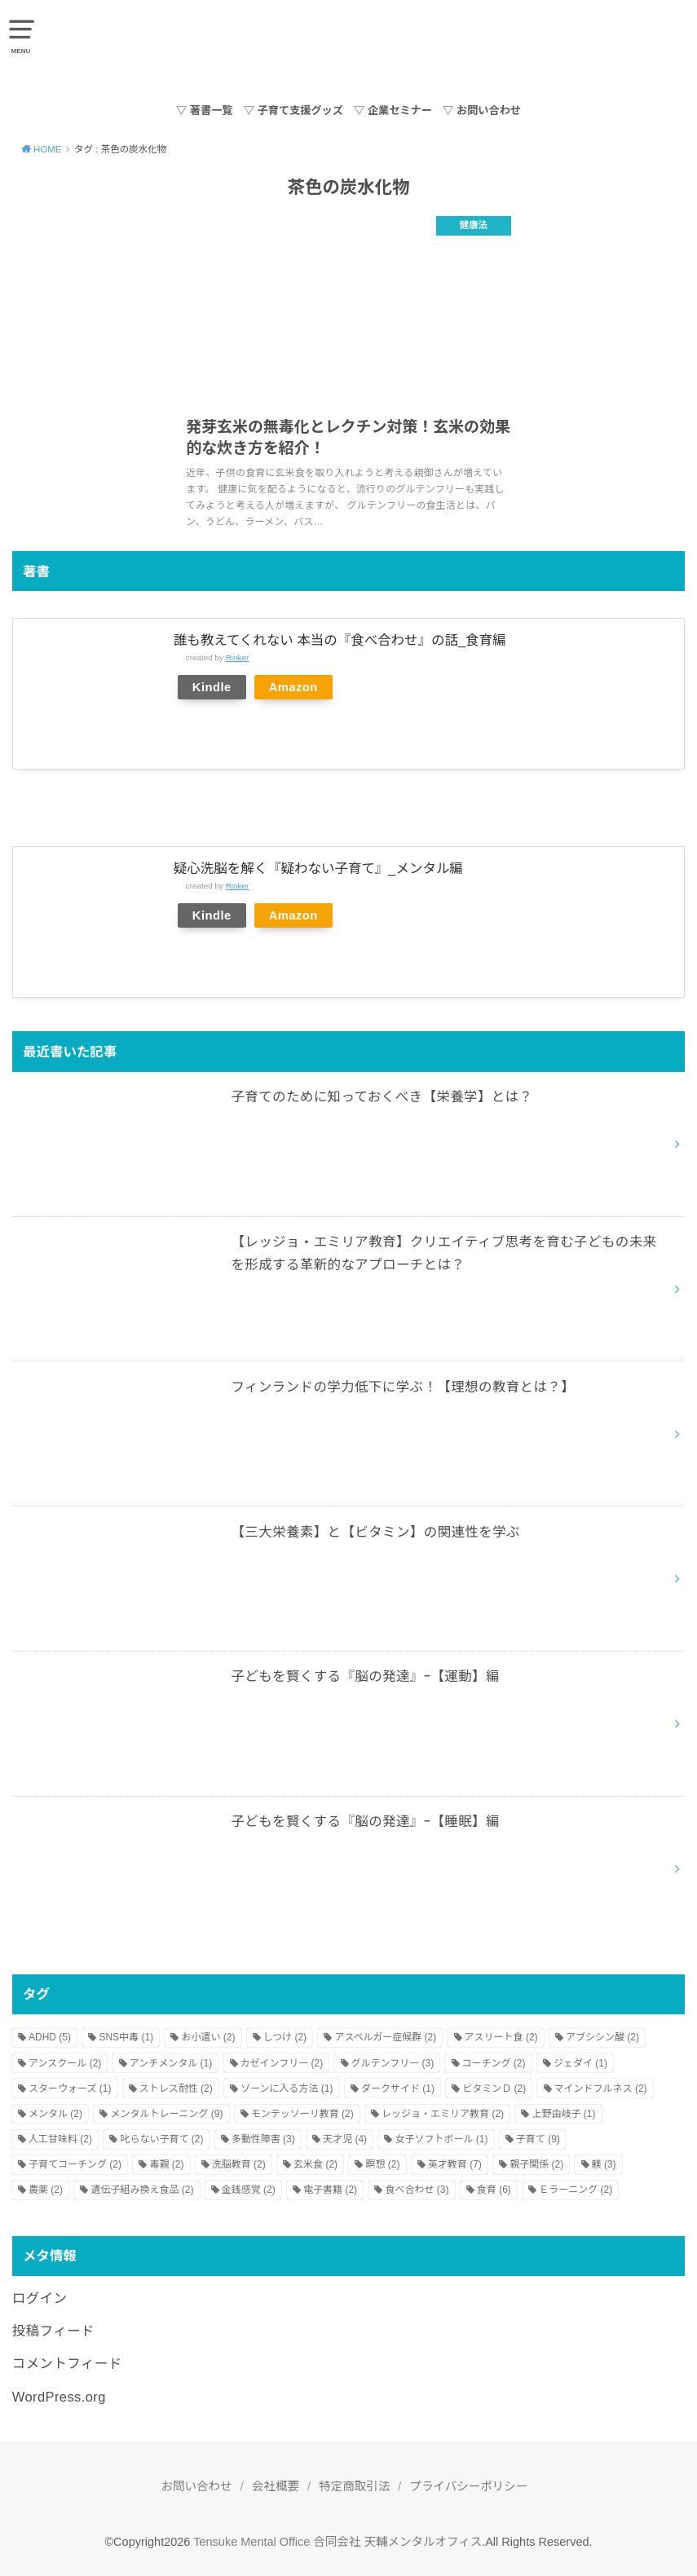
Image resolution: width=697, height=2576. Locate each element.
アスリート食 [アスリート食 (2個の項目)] (501, 2037)
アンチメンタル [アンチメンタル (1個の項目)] (171, 2063)
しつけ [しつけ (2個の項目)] (285, 2037)
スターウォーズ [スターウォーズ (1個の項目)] (70, 2088)
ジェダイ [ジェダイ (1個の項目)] (580, 2063)
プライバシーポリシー (469, 2486)
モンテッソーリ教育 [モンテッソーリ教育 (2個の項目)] (302, 2113)
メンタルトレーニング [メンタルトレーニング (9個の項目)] (166, 2113)
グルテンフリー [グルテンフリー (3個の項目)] (393, 2063)
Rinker (237, 657)
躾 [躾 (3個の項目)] (604, 2164)
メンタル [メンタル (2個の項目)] (55, 2113)
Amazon (293, 687)
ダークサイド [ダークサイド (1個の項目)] (398, 2088)
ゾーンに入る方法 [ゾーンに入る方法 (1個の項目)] (286, 2088)
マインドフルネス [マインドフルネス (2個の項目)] (600, 2088)
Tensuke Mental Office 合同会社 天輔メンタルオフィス (337, 2541)
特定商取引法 (354, 2486)
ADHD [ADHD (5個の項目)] (50, 2037)
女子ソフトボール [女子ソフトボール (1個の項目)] (441, 2139)
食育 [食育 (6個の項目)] (494, 2189)
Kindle (212, 687)
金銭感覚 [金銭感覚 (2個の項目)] (249, 2189)
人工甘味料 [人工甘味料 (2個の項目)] (60, 2139)
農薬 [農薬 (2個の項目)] (46, 2189)
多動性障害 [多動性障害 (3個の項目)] (263, 2139)
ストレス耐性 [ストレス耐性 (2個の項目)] (176, 2088)
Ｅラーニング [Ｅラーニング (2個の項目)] (575, 2189)
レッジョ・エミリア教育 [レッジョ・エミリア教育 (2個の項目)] (443, 2113)
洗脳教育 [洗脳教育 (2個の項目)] (239, 2164)
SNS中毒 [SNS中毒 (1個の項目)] (126, 2037)
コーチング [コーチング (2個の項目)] (494, 2063)
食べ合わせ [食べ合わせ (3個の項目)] (416, 2189)
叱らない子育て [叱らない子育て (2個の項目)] (161, 2139)
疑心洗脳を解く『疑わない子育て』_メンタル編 (318, 868)
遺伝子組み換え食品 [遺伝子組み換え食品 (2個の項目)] (141, 2189)
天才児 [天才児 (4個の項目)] (345, 2139)
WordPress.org (59, 2396)
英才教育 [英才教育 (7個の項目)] (455, 2164)
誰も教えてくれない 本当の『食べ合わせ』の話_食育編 (340, 640)
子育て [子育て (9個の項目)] (538, 2139)
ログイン (40, 2298)
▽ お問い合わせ (482, 110)
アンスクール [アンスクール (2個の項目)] (65, 2063)
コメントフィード (67, 2363)
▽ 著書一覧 (204, 110)
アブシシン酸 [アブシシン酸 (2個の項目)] (602, 2037)
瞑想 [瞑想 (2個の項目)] (382, 2164)
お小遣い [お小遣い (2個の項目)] (208, 2037)
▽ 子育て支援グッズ (293, 110)
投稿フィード (53, 2330)
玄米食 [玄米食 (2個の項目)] (315, 2164)
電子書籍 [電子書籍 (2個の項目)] (330, 2189)
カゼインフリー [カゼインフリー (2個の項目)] (282, 2063)
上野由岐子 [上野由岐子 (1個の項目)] (563, 2113)
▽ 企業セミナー (393, 110)
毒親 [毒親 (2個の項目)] (166, 2164)
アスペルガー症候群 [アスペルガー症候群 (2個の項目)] (385, 2037)
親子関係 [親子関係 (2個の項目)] (536, 2164)
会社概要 (275, 2486)
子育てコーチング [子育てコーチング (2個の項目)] (75, 2164)
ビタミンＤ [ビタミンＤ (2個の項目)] (494, 2088)
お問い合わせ (196, 2486)
